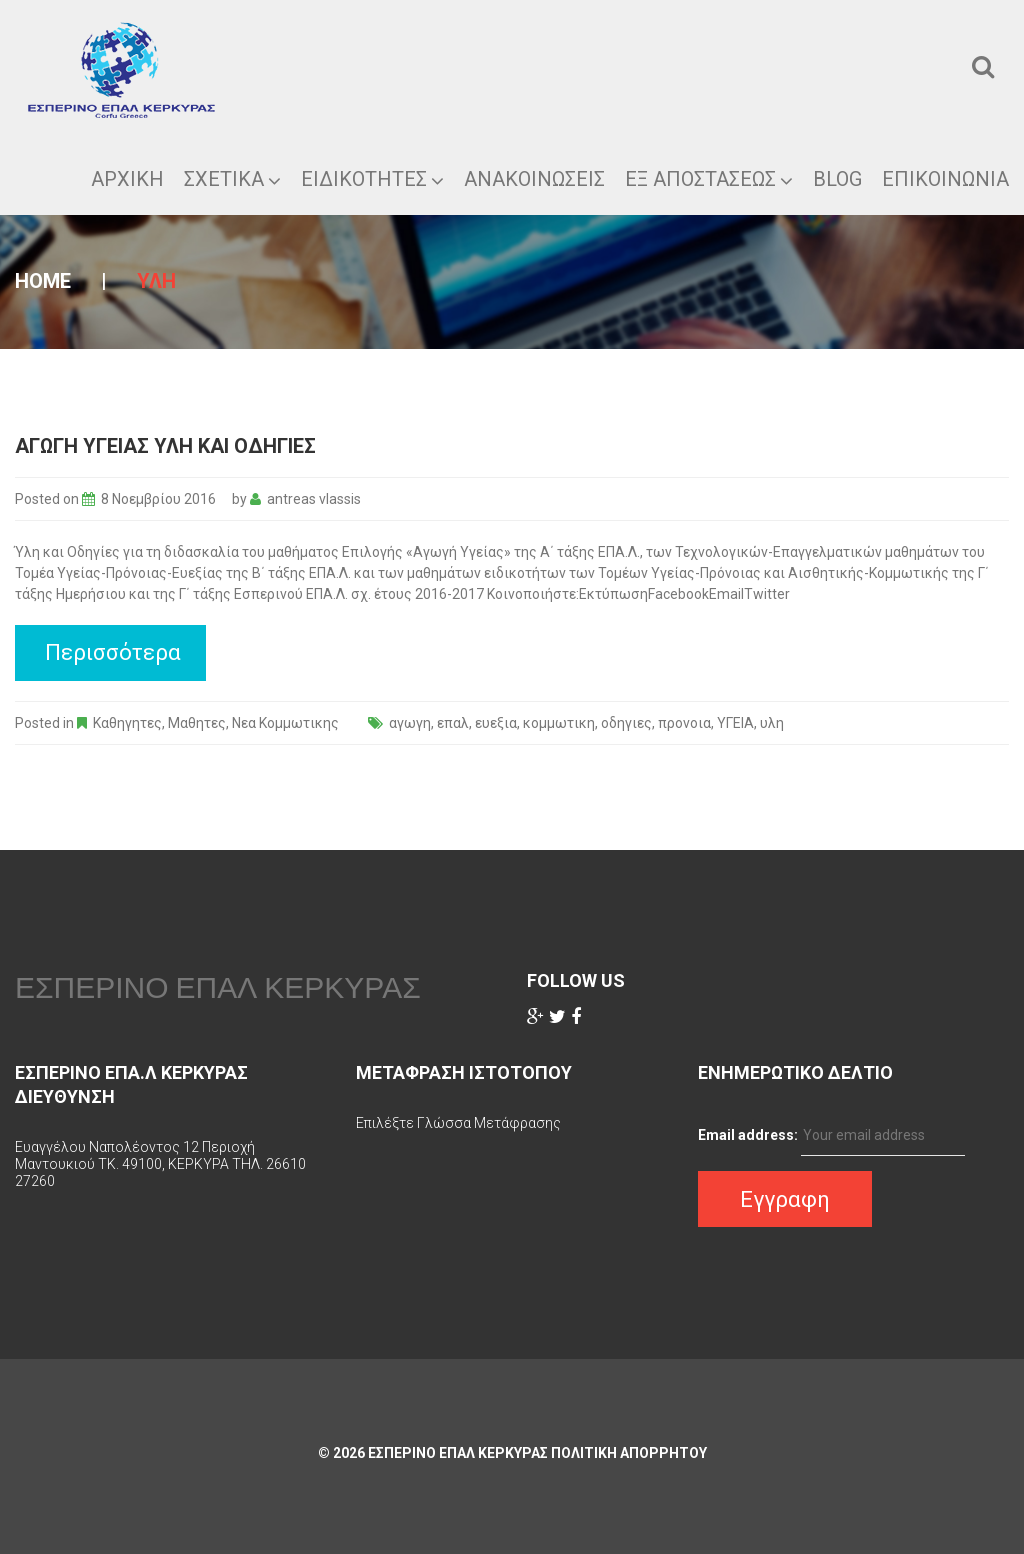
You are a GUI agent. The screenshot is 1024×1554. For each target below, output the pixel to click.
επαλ (453, 723)
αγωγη (410, 723)
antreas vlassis (314, 499)
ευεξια (496, 723)
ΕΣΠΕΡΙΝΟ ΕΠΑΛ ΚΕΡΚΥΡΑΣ (218, 987)
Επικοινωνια (945, 179)
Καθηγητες (127, 723)
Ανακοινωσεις (534, 179)
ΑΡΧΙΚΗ (127, 179)
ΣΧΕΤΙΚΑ (232, 179)
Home (43, 281)
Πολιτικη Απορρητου (629, 1453)
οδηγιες (626, 723)
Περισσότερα (113, 652)
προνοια (684, 723)
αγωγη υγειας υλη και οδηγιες (165, 446)
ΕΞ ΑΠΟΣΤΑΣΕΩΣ (709, 179)
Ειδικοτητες (372, 179)
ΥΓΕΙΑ (735, 723)
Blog (837, 179)
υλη (772, 723)
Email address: (748, 1135)
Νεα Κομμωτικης (285, 723)
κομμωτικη (559, 723)
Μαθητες (197, 723)
